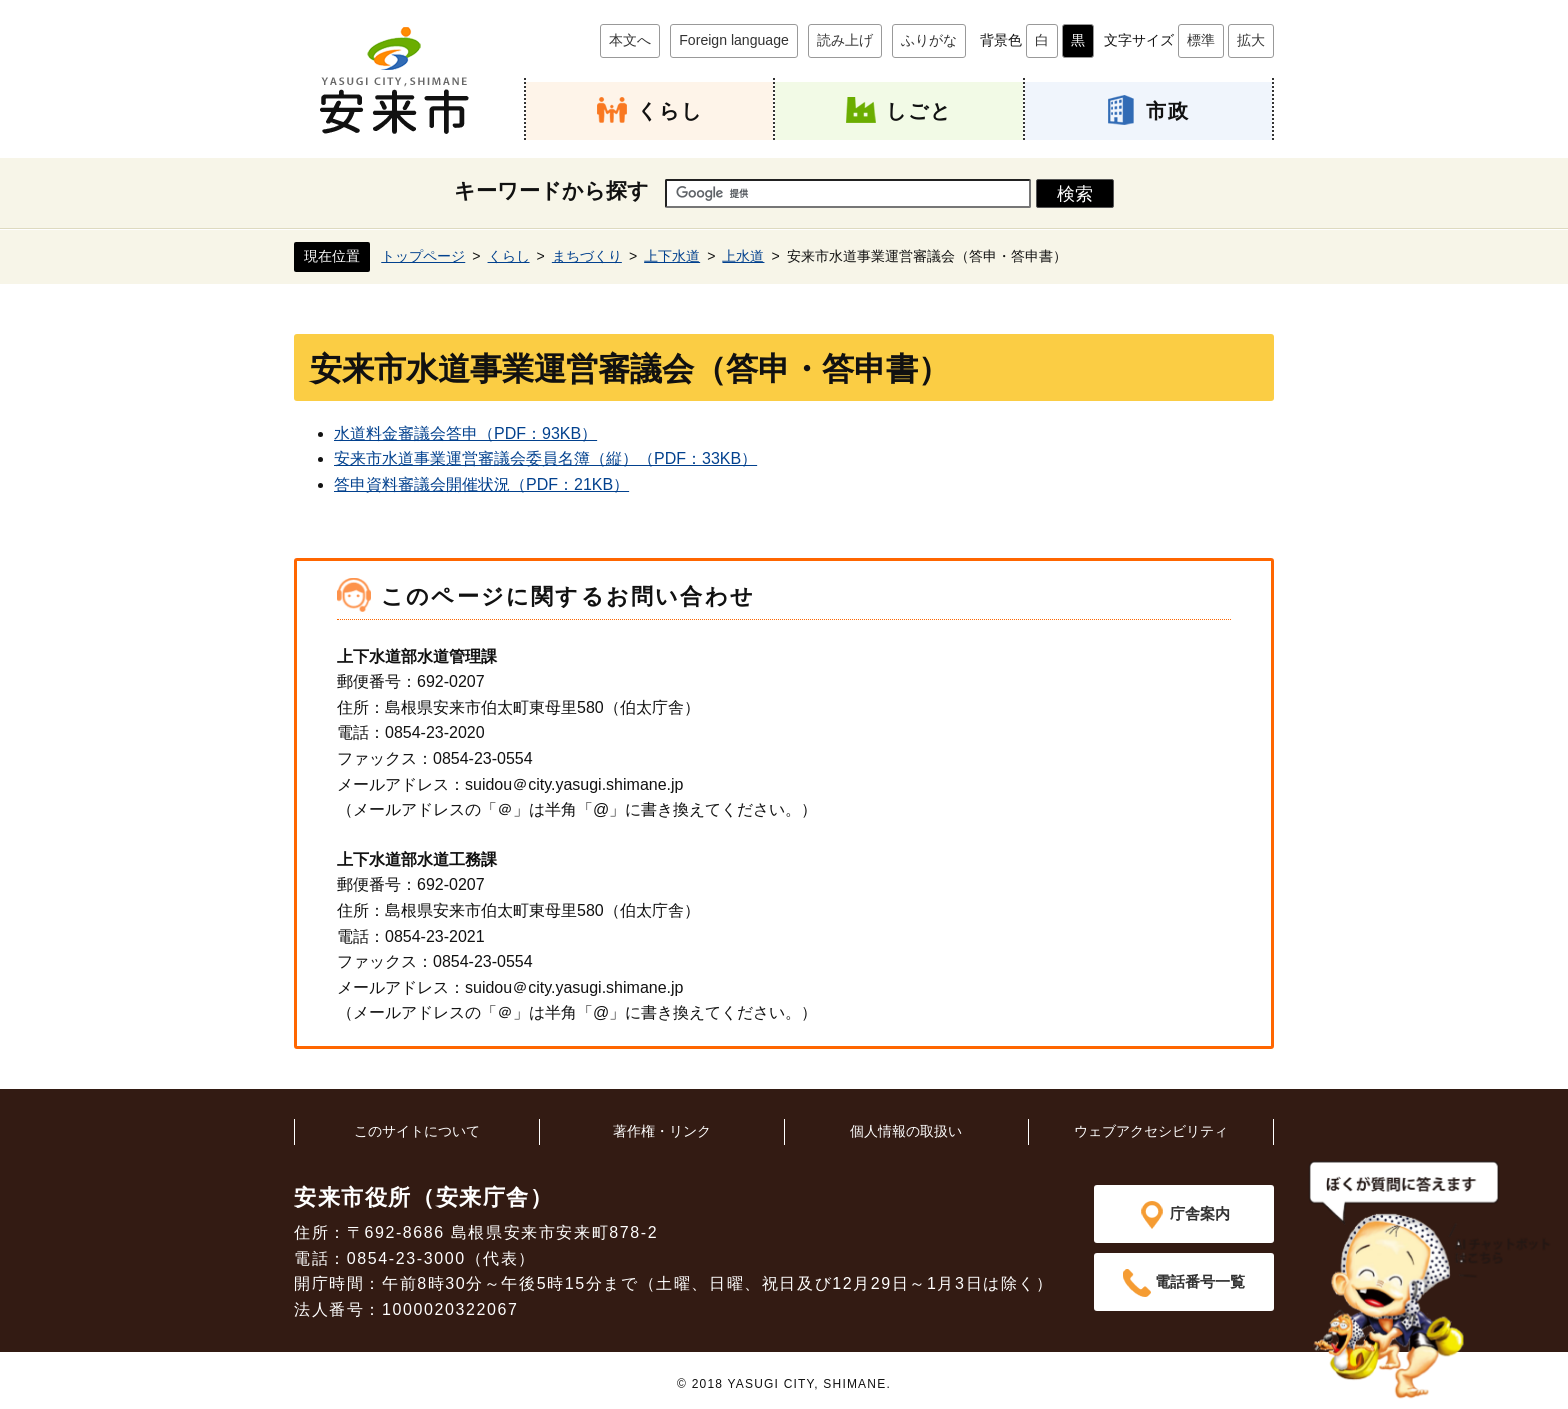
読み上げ (845, 40)
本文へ (630, 40)
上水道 (743, 255)
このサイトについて (417, 1130)
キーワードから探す (551, 190)
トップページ (423, 255)
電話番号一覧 (1200, 1282)
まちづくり (587, 255)
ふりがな (929, 40)
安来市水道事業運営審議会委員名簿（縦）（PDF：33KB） (545, 458)
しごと (919, 110)
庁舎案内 (1200, 1212)
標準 (1201, 40)
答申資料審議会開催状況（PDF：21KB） (481, 483)
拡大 (1251, 40)
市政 (1168, 110)
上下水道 (672, 255)
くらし (670, 110)
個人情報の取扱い (906, 1130)
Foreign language (734, 40)
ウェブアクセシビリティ (1151, 1130)
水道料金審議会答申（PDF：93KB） (465, 432)
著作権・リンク (662, 1130)
